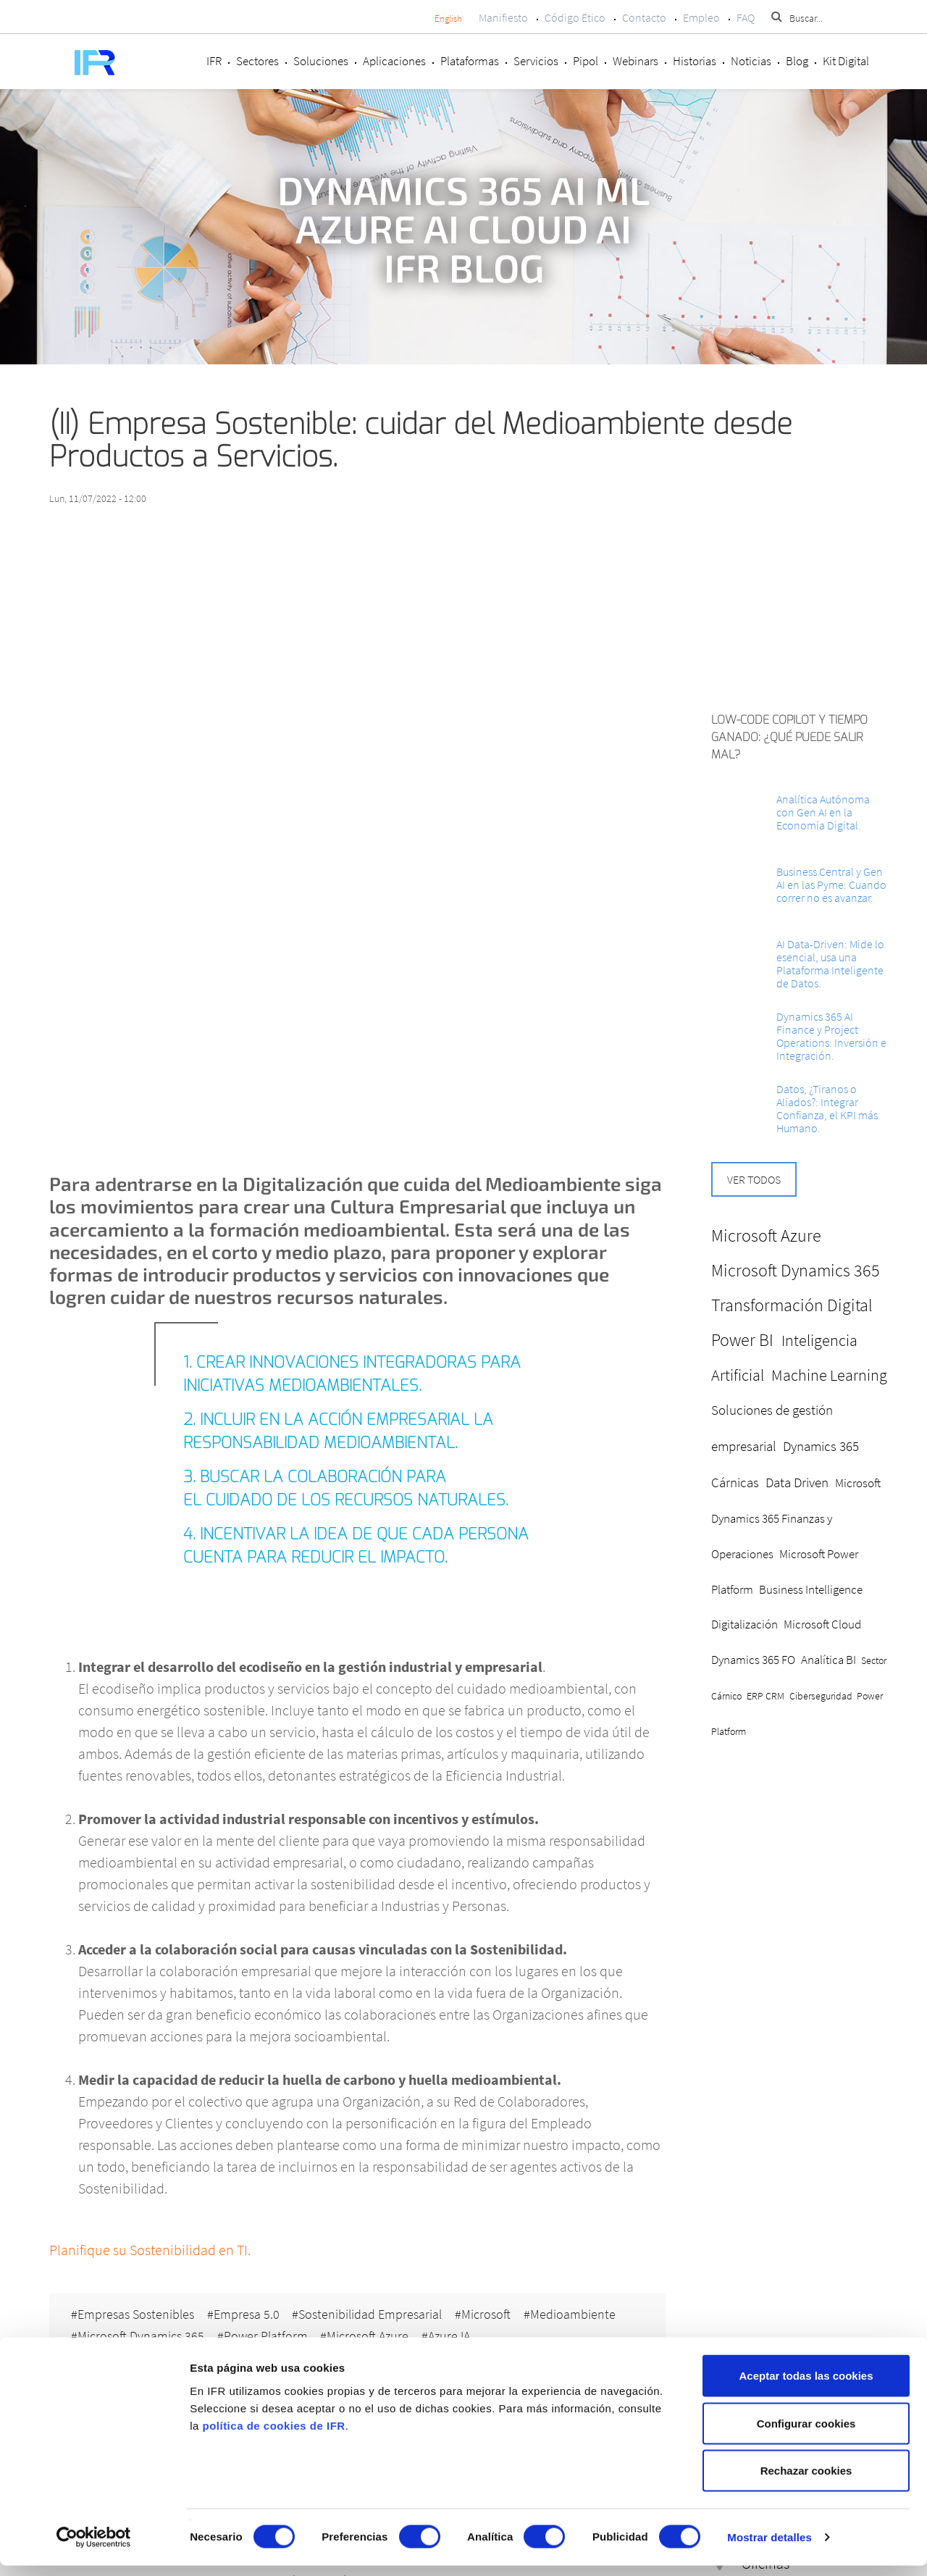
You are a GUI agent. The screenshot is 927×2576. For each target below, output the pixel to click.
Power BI (742, 1340)
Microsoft (488, 2313)
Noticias (751, 61)
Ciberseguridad (820, 1695)
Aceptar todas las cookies (806, 2386)
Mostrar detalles (769, 2547)
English (448, 18)
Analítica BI (828, 1660)
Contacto (644, 17)
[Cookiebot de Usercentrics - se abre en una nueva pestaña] (93, 2548)
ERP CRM (765, 1695)
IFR (214, 61)
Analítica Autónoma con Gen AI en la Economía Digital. (823, 812)
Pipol (585, 61)
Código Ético (575, 17)
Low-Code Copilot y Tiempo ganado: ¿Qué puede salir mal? (789, 737)
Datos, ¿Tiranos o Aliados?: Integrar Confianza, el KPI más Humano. (827, 1108)
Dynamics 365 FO (753, 1660)
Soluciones (320, 61)
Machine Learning (829, 1375)
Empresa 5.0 (247, 2313)
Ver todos (754, 1179)
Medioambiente (576, 2313)
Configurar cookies (806, 2433)
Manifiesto (503, 17)
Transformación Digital (792, 1305)
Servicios (535, 61)
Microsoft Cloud (822, 1624)
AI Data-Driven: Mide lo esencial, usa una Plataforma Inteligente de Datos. (830, 963)
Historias (694, 61)
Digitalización (744, 1624)
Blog (797, 61)
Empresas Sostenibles (135, 2313)
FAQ (746, 17)
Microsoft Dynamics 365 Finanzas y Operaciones (796, 1518)
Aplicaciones (394, 61)
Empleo (701, 17)
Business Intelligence (811, 1589)
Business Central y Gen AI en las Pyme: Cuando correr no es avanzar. (831, 884)
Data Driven (797, 1482)
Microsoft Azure (370, 2335)
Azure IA (452, 2335)
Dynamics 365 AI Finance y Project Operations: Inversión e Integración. (831, 1036)
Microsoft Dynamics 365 (140, 2335)
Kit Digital (846, 61)
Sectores (257, 61)
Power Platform (267, 2335)
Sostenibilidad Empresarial (372, 2313)
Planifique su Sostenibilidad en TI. (150, 2250)
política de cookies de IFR (273, 2435)
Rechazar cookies (806, 2481)
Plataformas (469, 61)
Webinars (635, 61)
